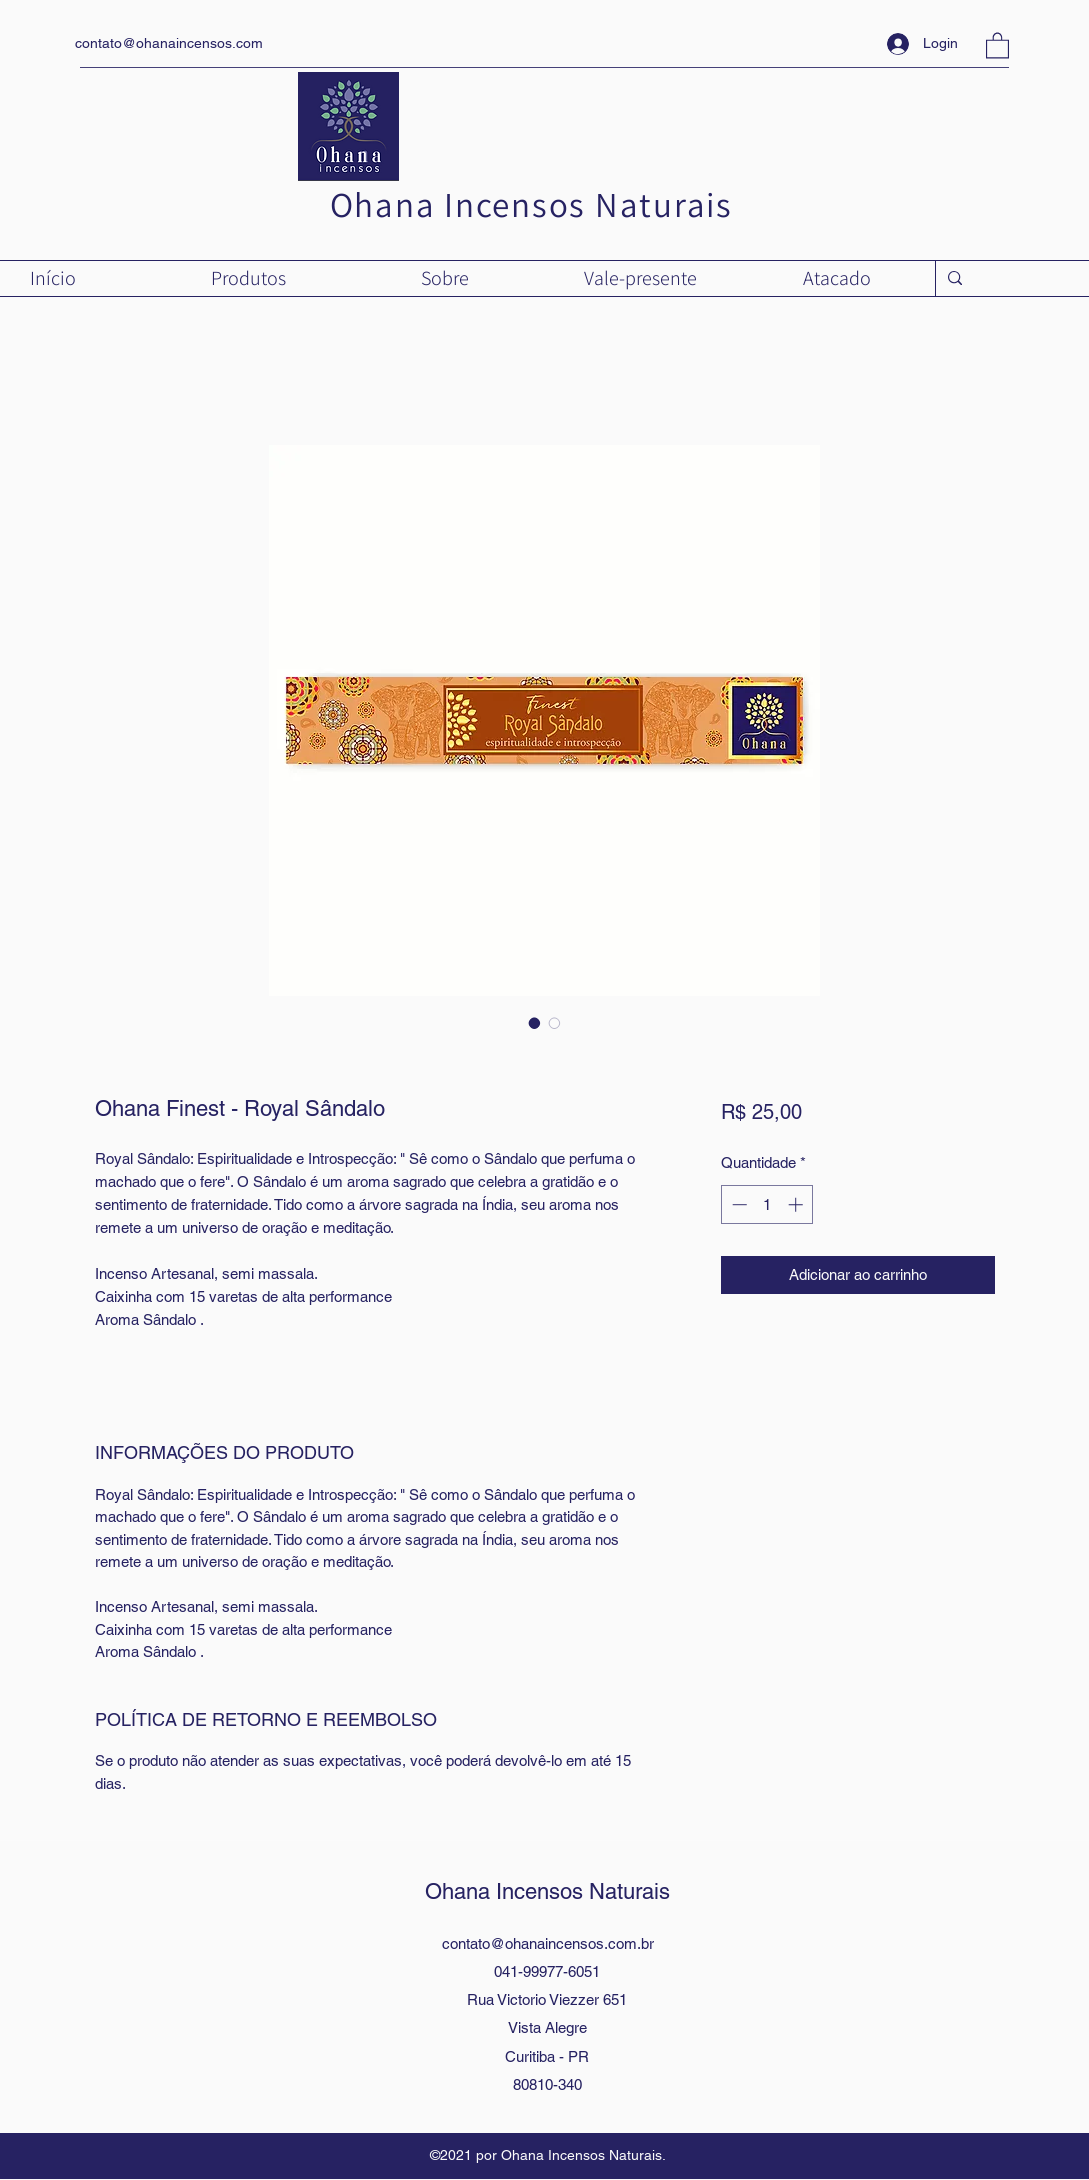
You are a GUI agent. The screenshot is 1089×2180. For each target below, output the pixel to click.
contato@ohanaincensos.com (169, 43)
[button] (997, 44)
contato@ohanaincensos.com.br (548, 1943)
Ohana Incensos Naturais (531, 204)
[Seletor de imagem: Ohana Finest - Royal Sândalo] (535, 1023)
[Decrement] (737, 1204)
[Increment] (797, 1204)
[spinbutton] (767, 1204)
